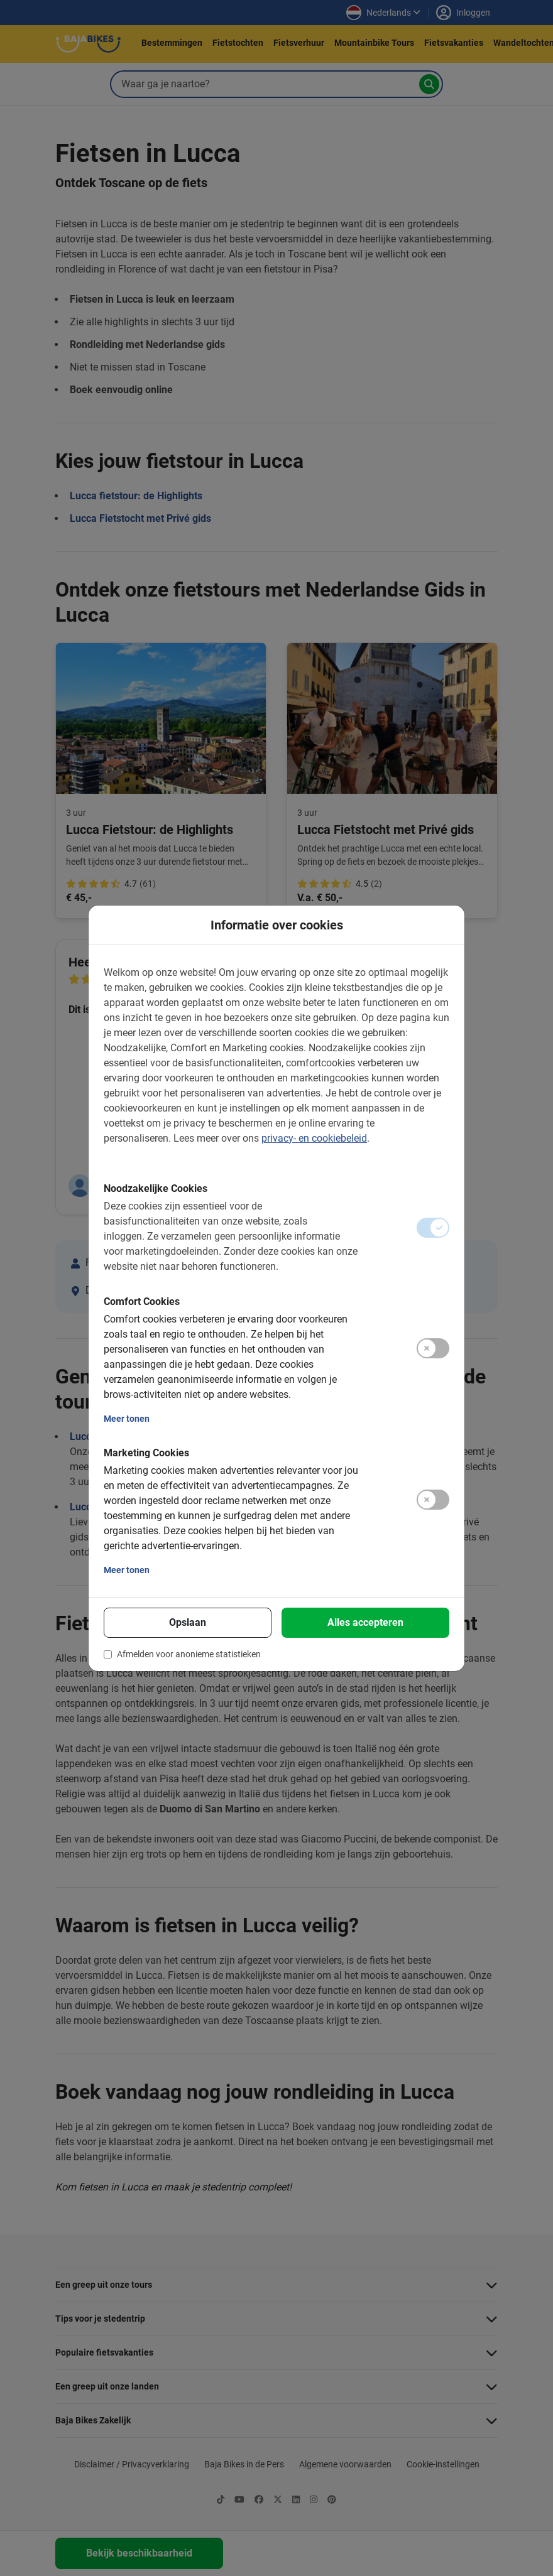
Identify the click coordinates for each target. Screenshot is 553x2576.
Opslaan (187, 1622)
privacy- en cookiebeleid (314, 1138)
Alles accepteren (365, 1622)
